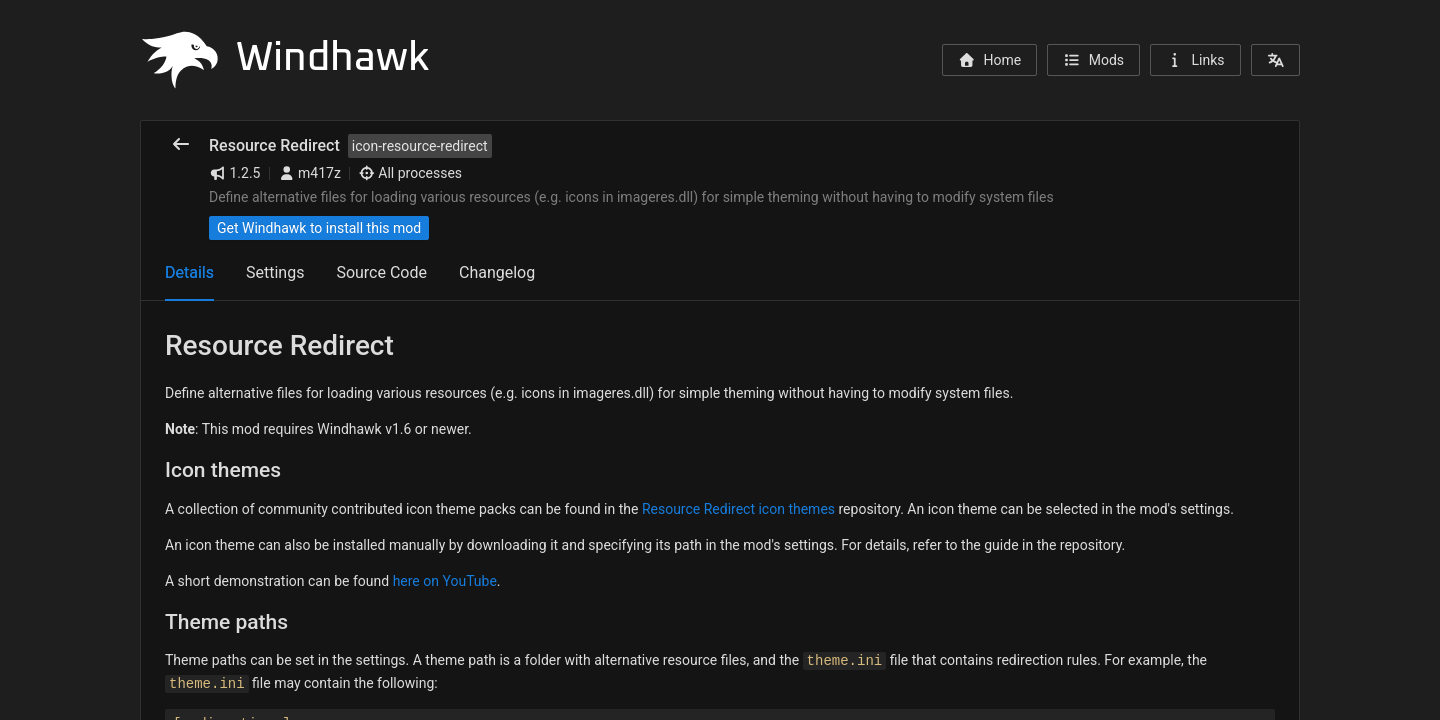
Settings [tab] (275, 272)
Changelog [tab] (497, 272)
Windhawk (285, 58)
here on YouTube (445, 581)
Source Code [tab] (381, 272)
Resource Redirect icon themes (738, 509)
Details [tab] (189, 272)
